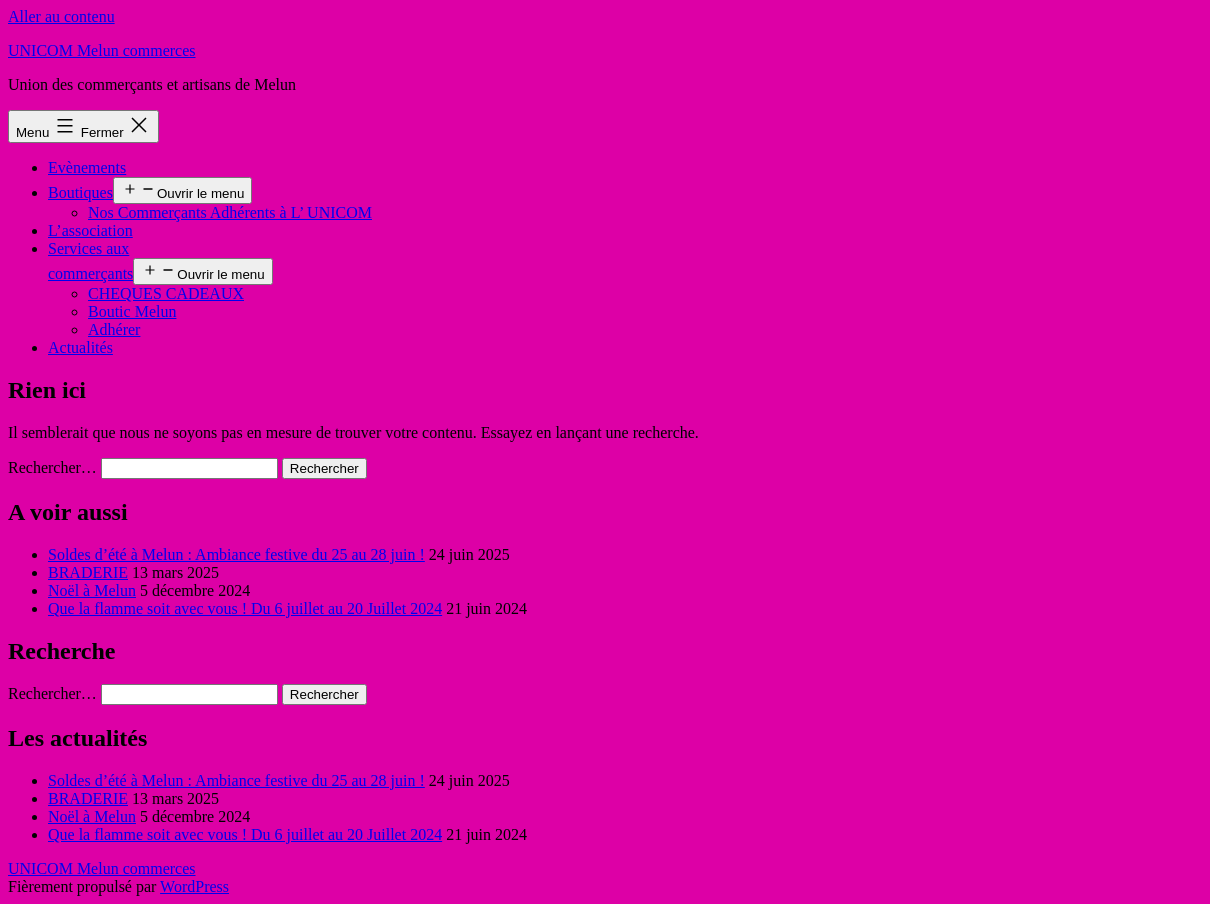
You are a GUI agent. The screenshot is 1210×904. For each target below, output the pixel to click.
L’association (90, 230)
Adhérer (114, 329)
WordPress (194, 886)
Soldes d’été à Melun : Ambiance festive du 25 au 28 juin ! (236, 554)
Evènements (87, 167)
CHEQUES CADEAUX (166, 293)
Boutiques (80, 192)
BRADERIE (88, 572)
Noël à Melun (92, 590)
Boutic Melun (132, 311)
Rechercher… (52, 467)
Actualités (80, 347)
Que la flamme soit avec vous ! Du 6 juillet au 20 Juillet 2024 (245, 608)
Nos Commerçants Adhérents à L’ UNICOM (230, 212)
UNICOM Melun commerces (102, 50)
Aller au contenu (61, 16)
